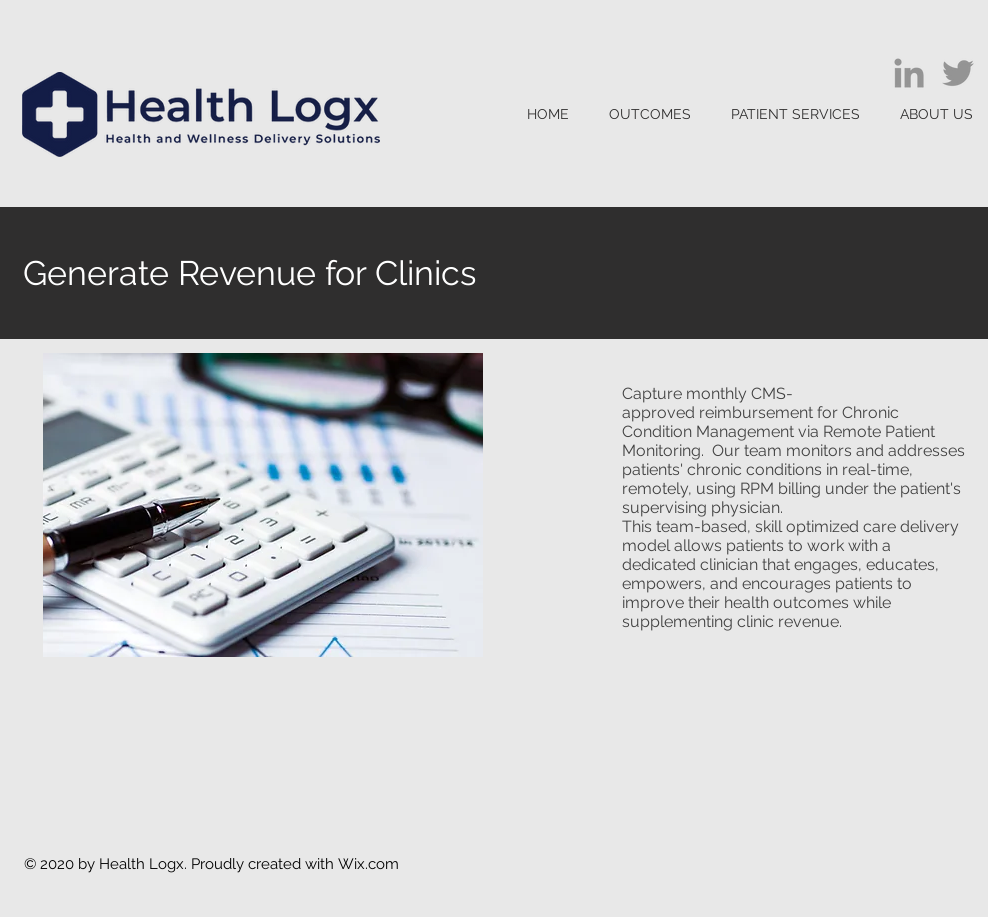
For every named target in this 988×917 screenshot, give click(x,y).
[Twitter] (958, 73)
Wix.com (368, 864)
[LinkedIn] (909, 73)
